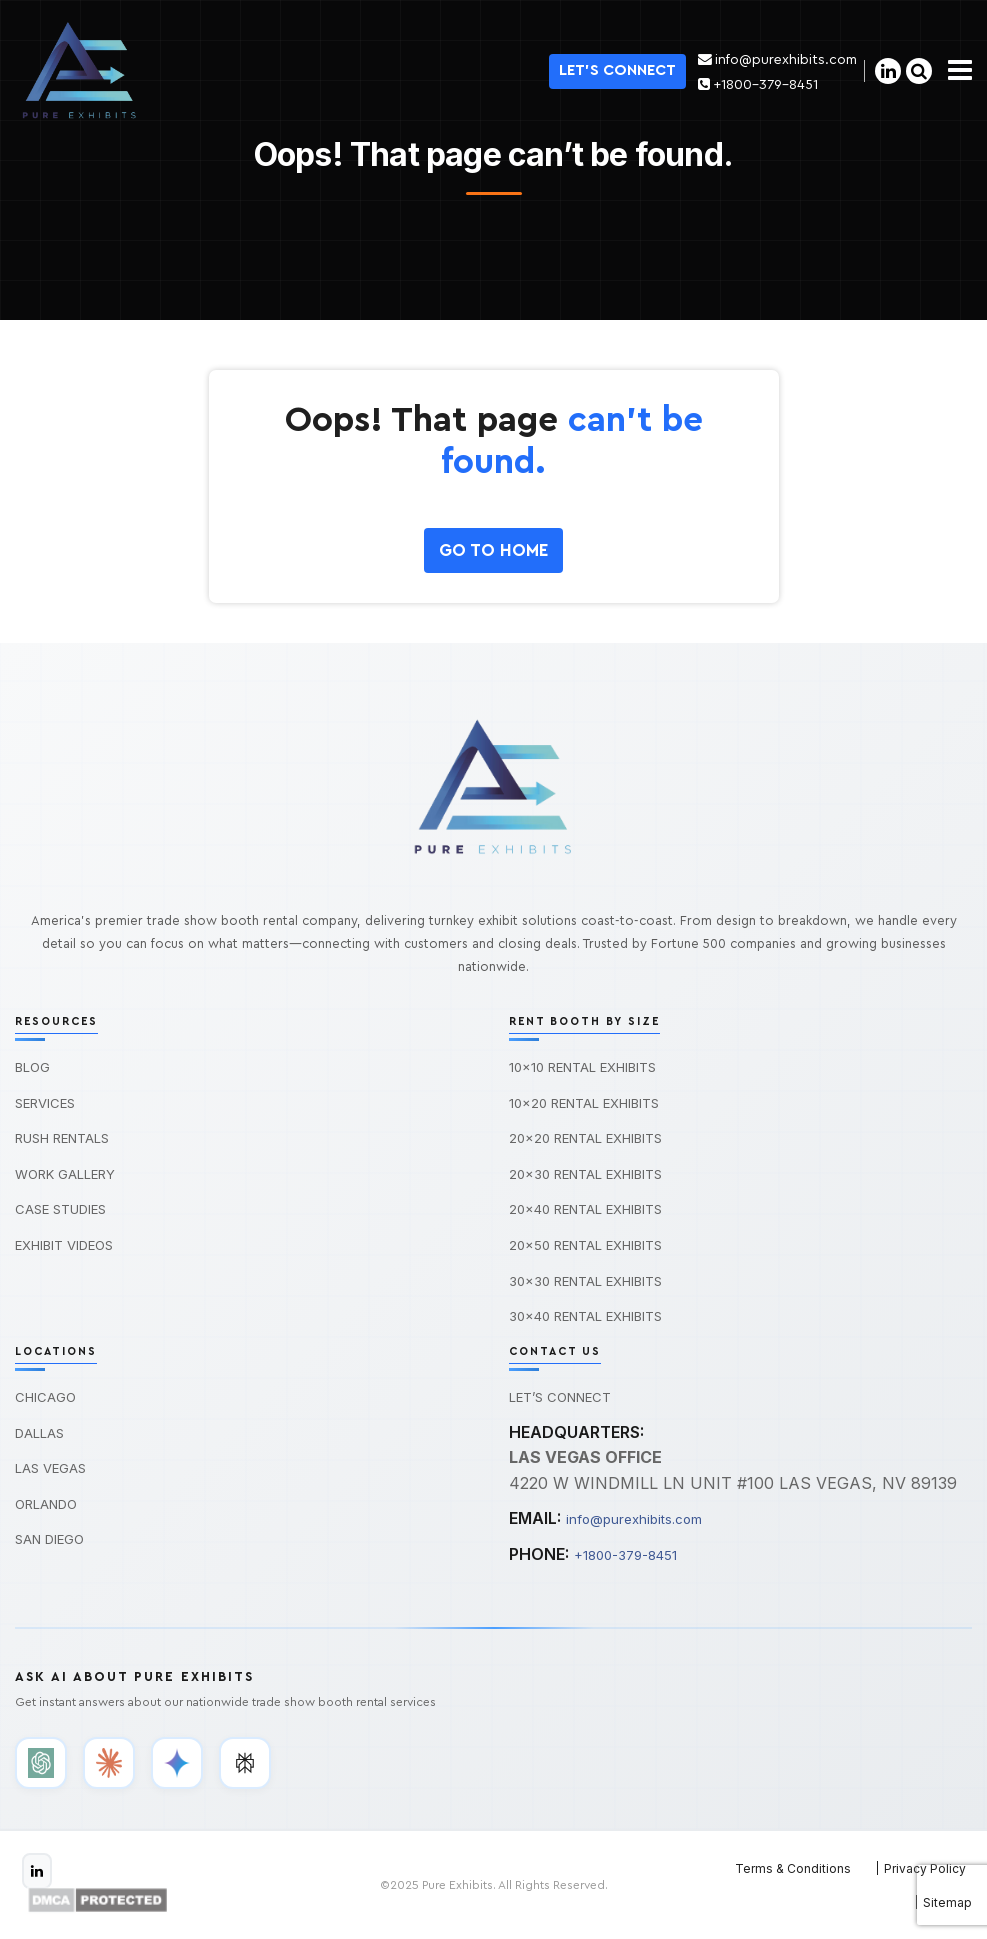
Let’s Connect (560, 1397)
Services (45, 1103)
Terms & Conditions (793, 1868)
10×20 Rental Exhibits (584, 1103)
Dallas (39, 1433)
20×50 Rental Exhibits (585, 1245)
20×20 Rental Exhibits (585, 1138)
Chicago (45, 1397)
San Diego (49, 1539)
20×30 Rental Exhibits (585, 1174)
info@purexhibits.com (776, 60)
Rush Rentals (62, 1138)
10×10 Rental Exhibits (582, 1067)
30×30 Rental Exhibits (585, 1281)
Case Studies (60, 1209)
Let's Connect (615, 70)
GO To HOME (493, 550)
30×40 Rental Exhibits (585, 1316)
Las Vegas (50, 1468)
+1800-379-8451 (756, 85)
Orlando (46, 1504)
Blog (32, 1067)
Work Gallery (65, 1174)
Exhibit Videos (64, 1245)
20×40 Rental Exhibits (585, 1209)
